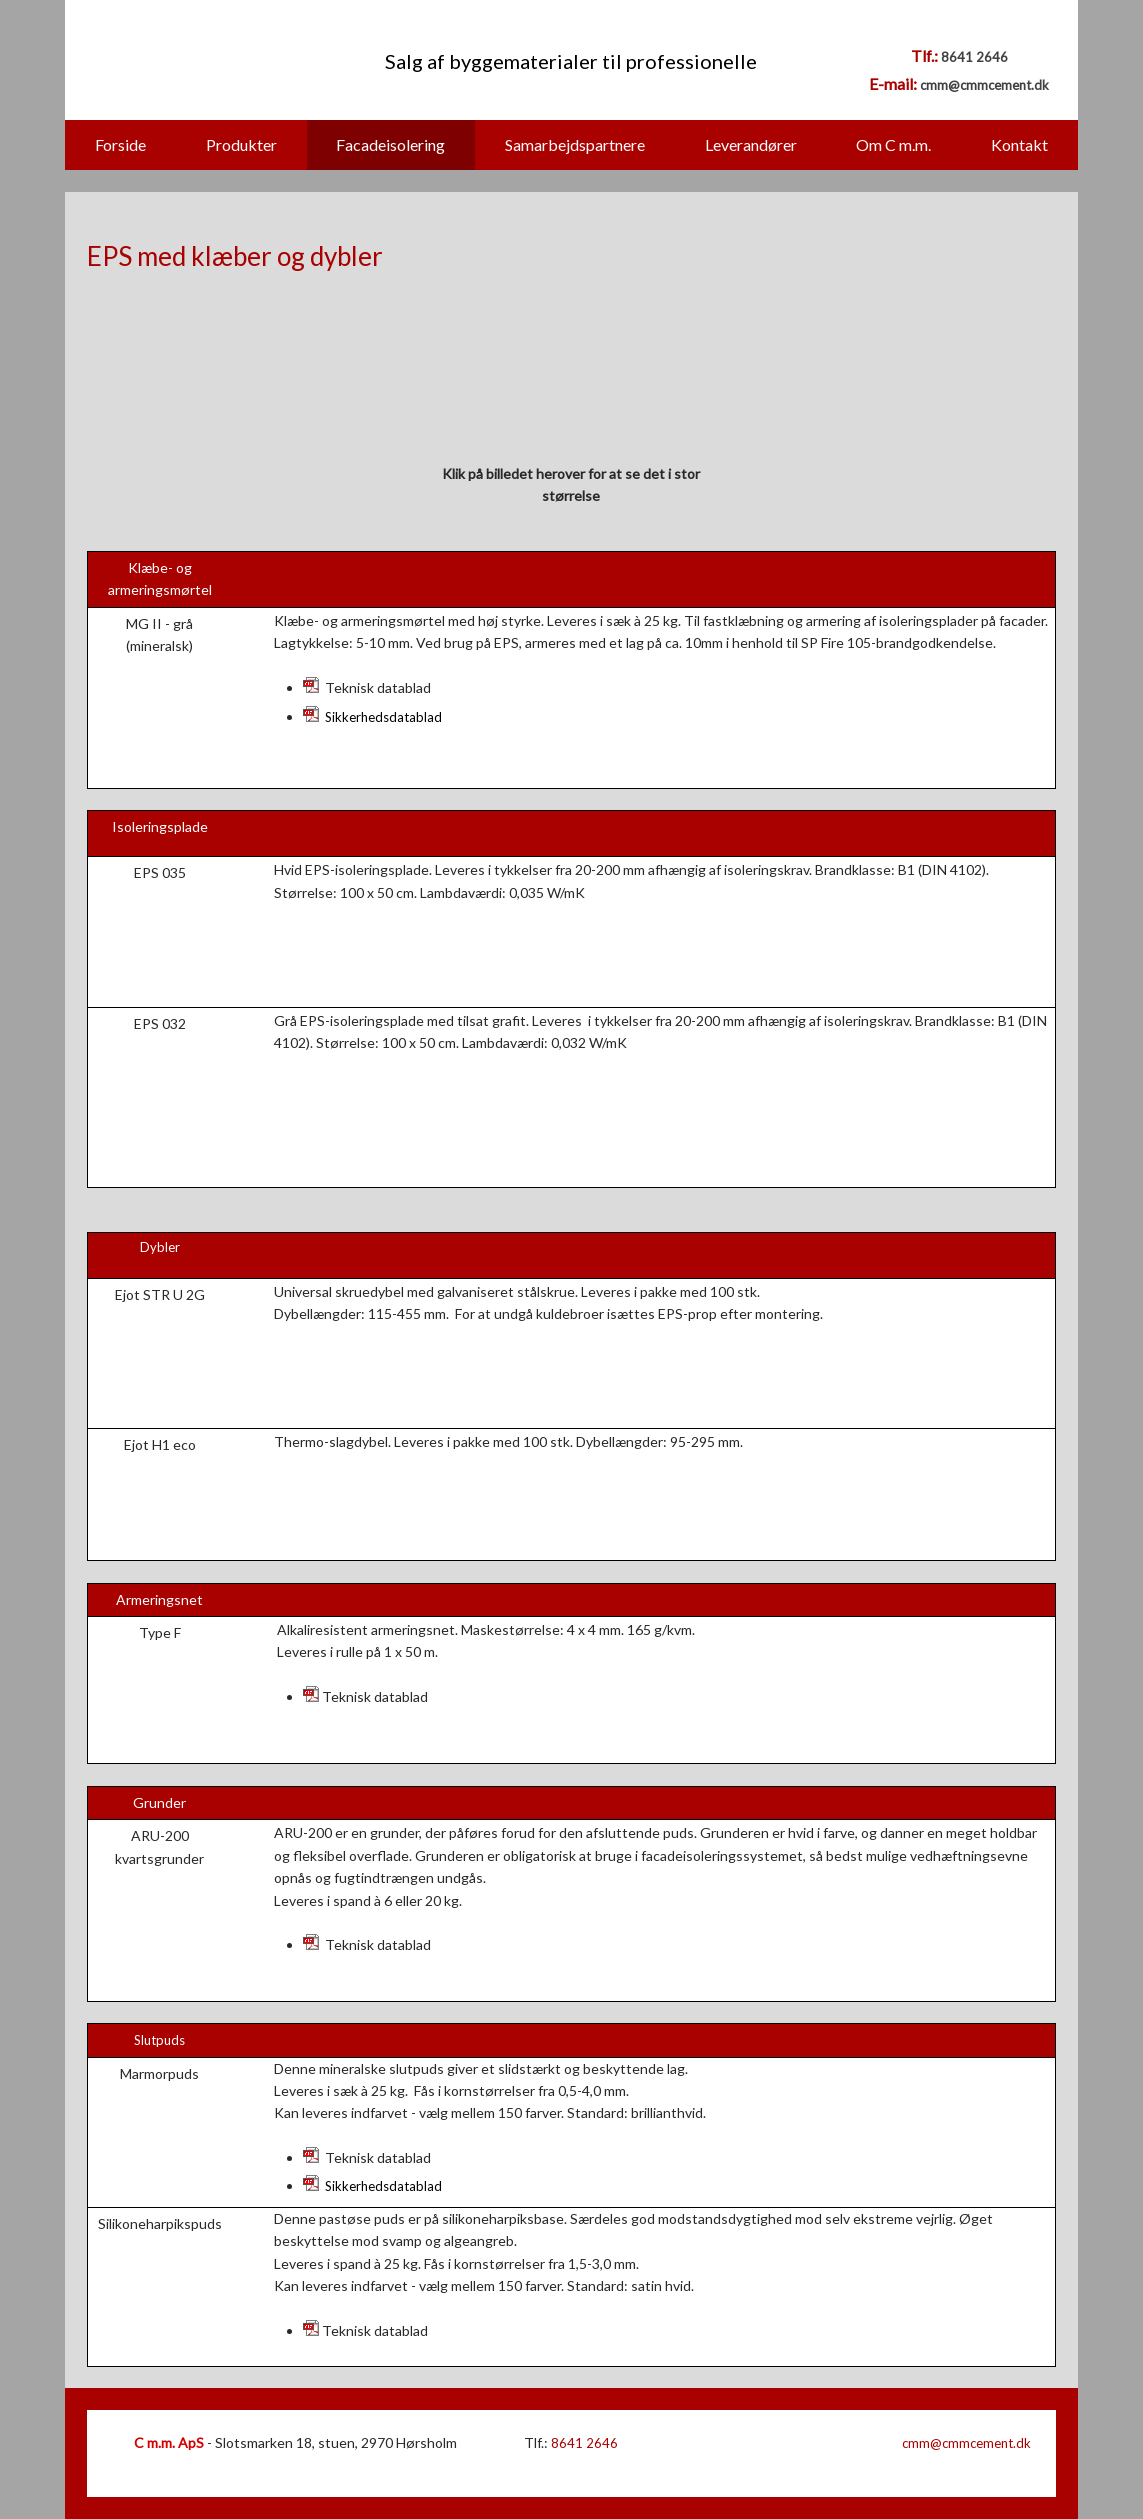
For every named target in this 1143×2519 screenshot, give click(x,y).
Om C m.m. (893, 144)
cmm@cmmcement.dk (984, 85)
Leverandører (751, 144)
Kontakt (1019, 144)
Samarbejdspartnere (575, 144)
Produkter (241, 144)
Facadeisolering (390, 144)
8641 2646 (974, 57)
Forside (120, 144)
